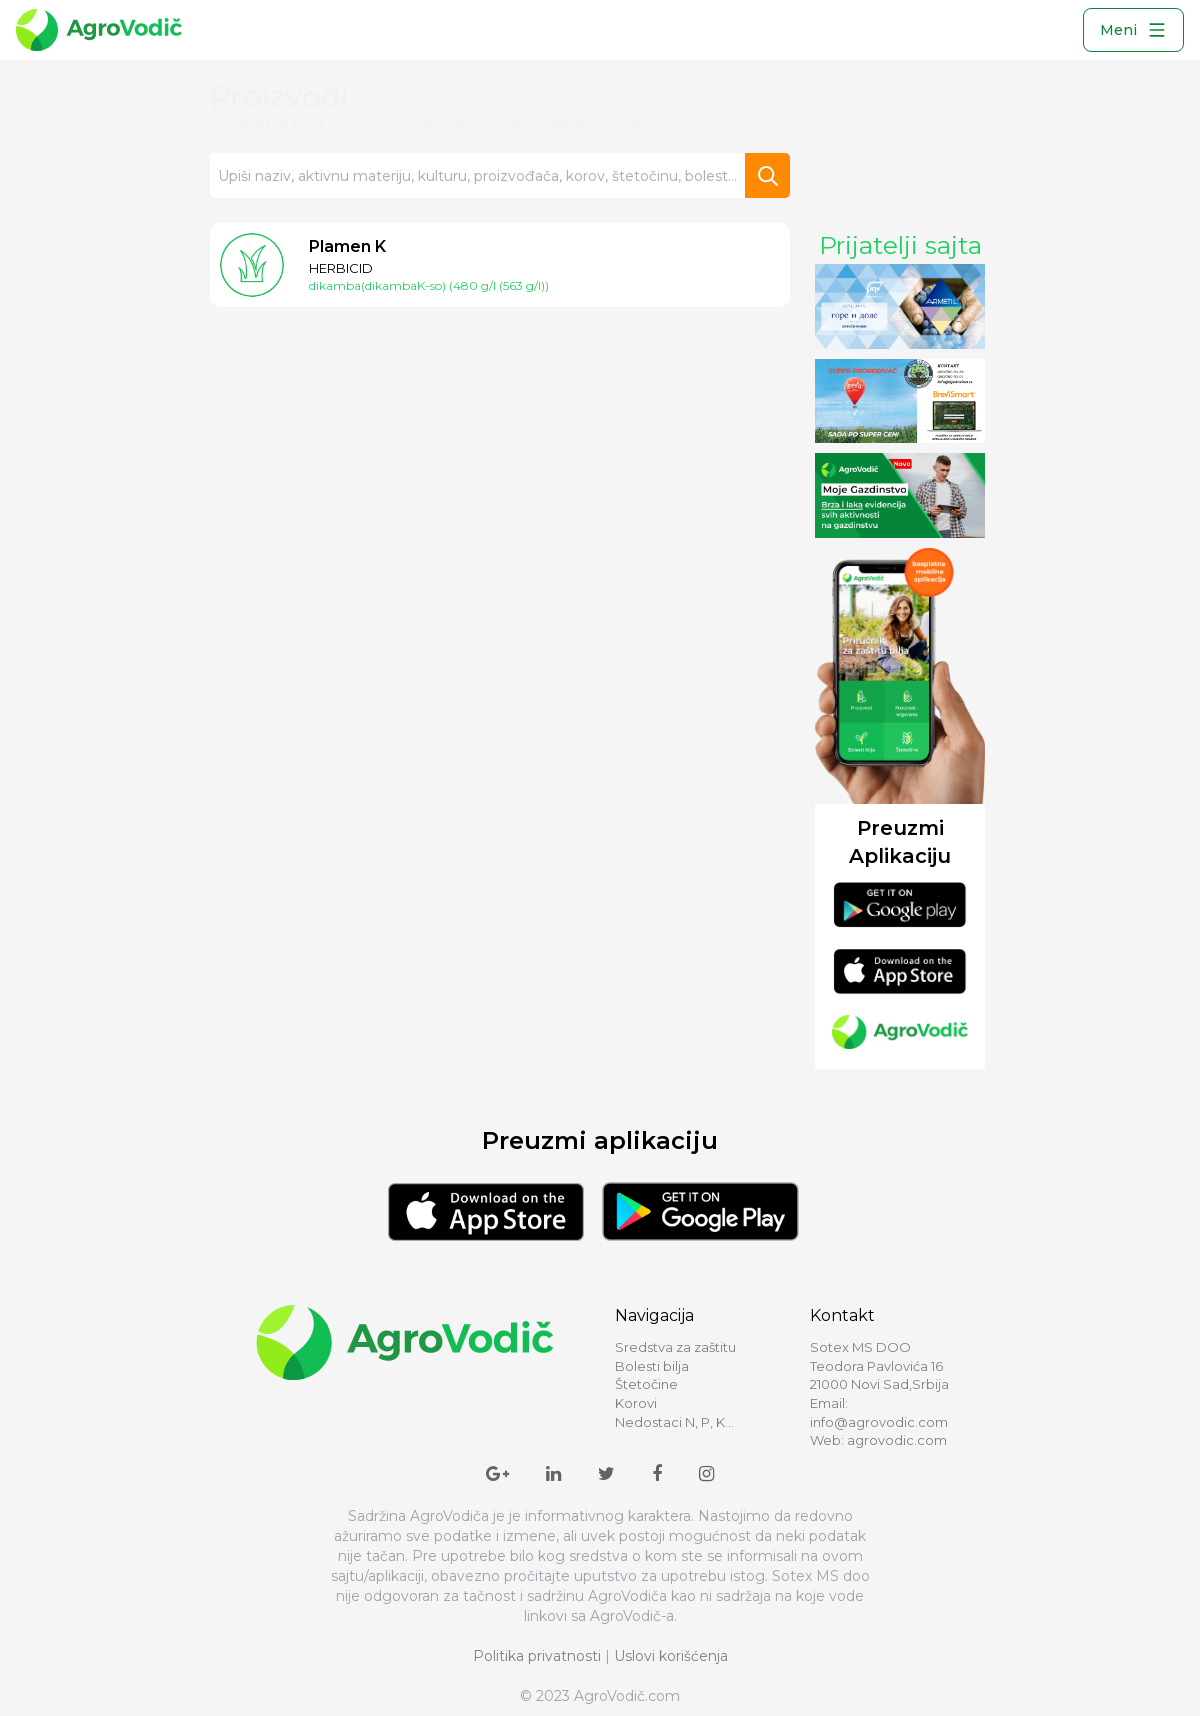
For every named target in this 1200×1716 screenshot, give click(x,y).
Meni (1133, 30)
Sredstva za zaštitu (675, 1347)
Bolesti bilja (652, 1366)
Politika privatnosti (537, 1656)
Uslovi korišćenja (671, 1656)
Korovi (636, 1403)
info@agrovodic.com (879, 1422)
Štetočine (646, 1384)
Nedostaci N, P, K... (674, 1422)
